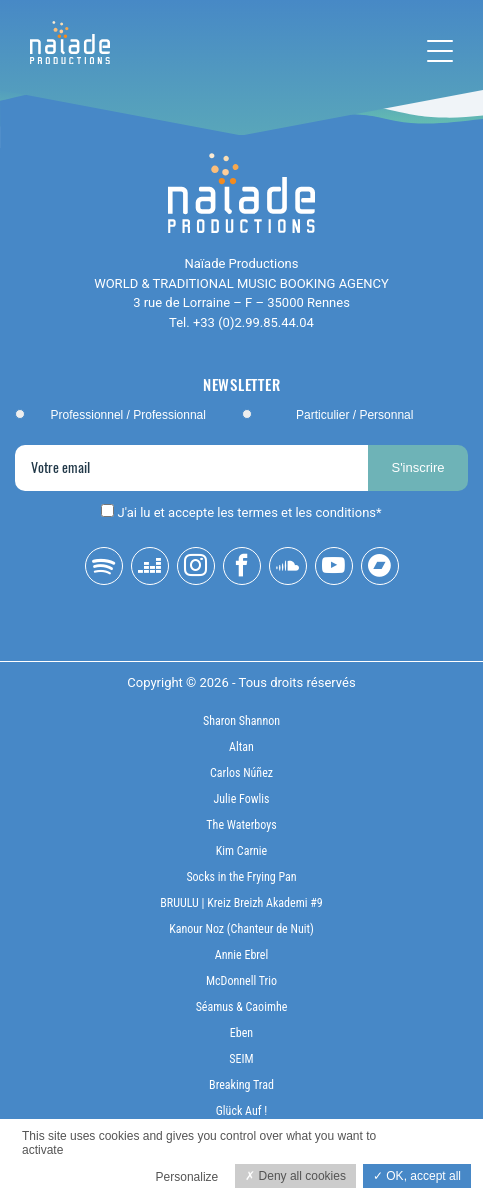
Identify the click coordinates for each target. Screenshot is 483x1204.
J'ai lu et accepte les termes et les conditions (247, 512)
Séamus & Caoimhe (242, 1007)
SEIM (241, 1059)
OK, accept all (417, 1176)
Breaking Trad (241, 1085)
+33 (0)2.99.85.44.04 (253, 322)
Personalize (187, 1177)
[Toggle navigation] (440, 51)
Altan (241, 747)
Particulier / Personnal (354, 415)
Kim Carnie (242, 851)
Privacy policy (52, 1171)
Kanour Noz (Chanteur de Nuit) (241, 929)
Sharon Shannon (241, 721)
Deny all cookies (295, 1176)
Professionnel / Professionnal (128, 415)
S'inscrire (417, 467)
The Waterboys (241, 825)
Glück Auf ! (242, 1111)
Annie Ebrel (241, 955)
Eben (241, 1033)
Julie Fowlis (242, 799)
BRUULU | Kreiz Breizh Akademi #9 (241, 903)
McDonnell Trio (241, 981)
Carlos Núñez (241, 773)
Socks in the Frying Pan (241, 877)
